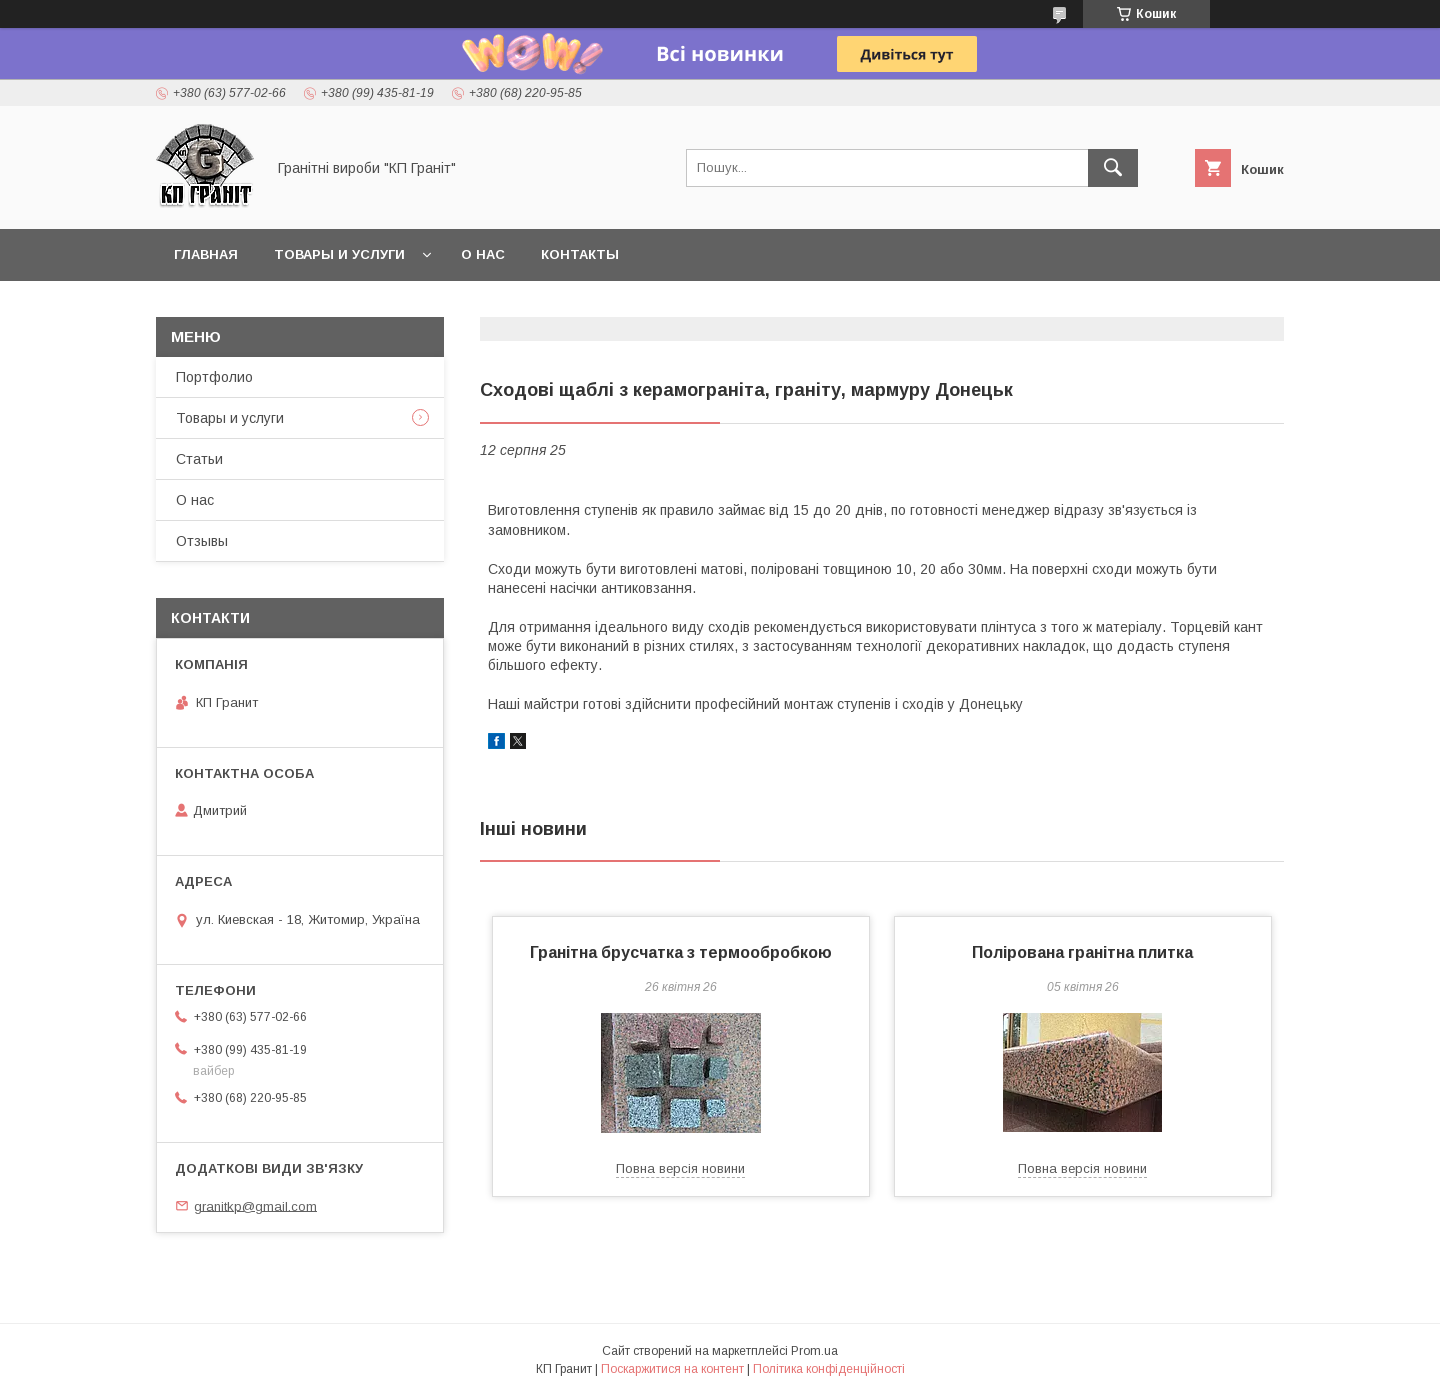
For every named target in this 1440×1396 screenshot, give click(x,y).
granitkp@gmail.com (255, 1205)
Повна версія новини (680, 1168)
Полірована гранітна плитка (1082, 952)
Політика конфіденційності (829, 1369)
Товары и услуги (339, 254)
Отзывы (202, 541)
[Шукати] (1113, 168)
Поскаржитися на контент (672, 1369)
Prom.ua (814, 1351)
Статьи (199, 459)
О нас (483, 254)
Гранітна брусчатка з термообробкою (681, 952)
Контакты (580, 254)
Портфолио (214, 377)
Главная (206, 254)
